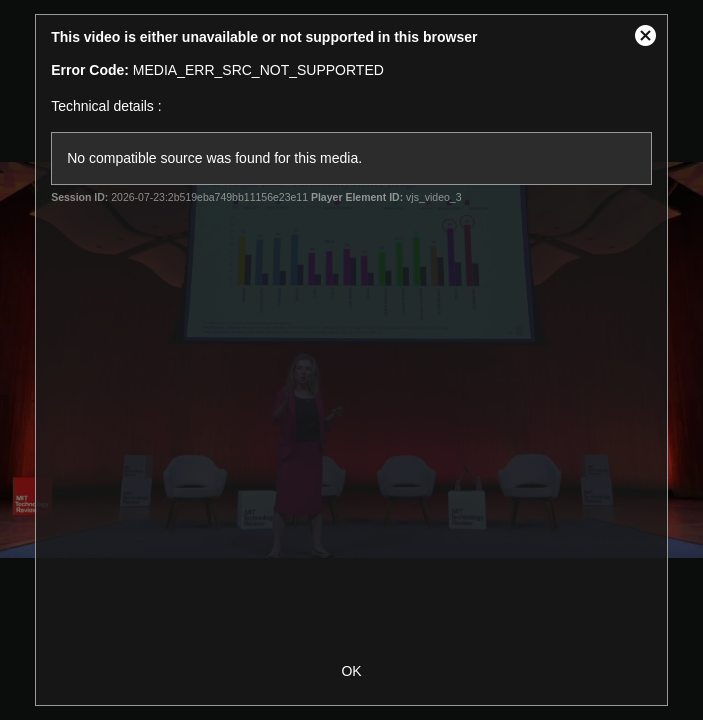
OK (351, 671)
